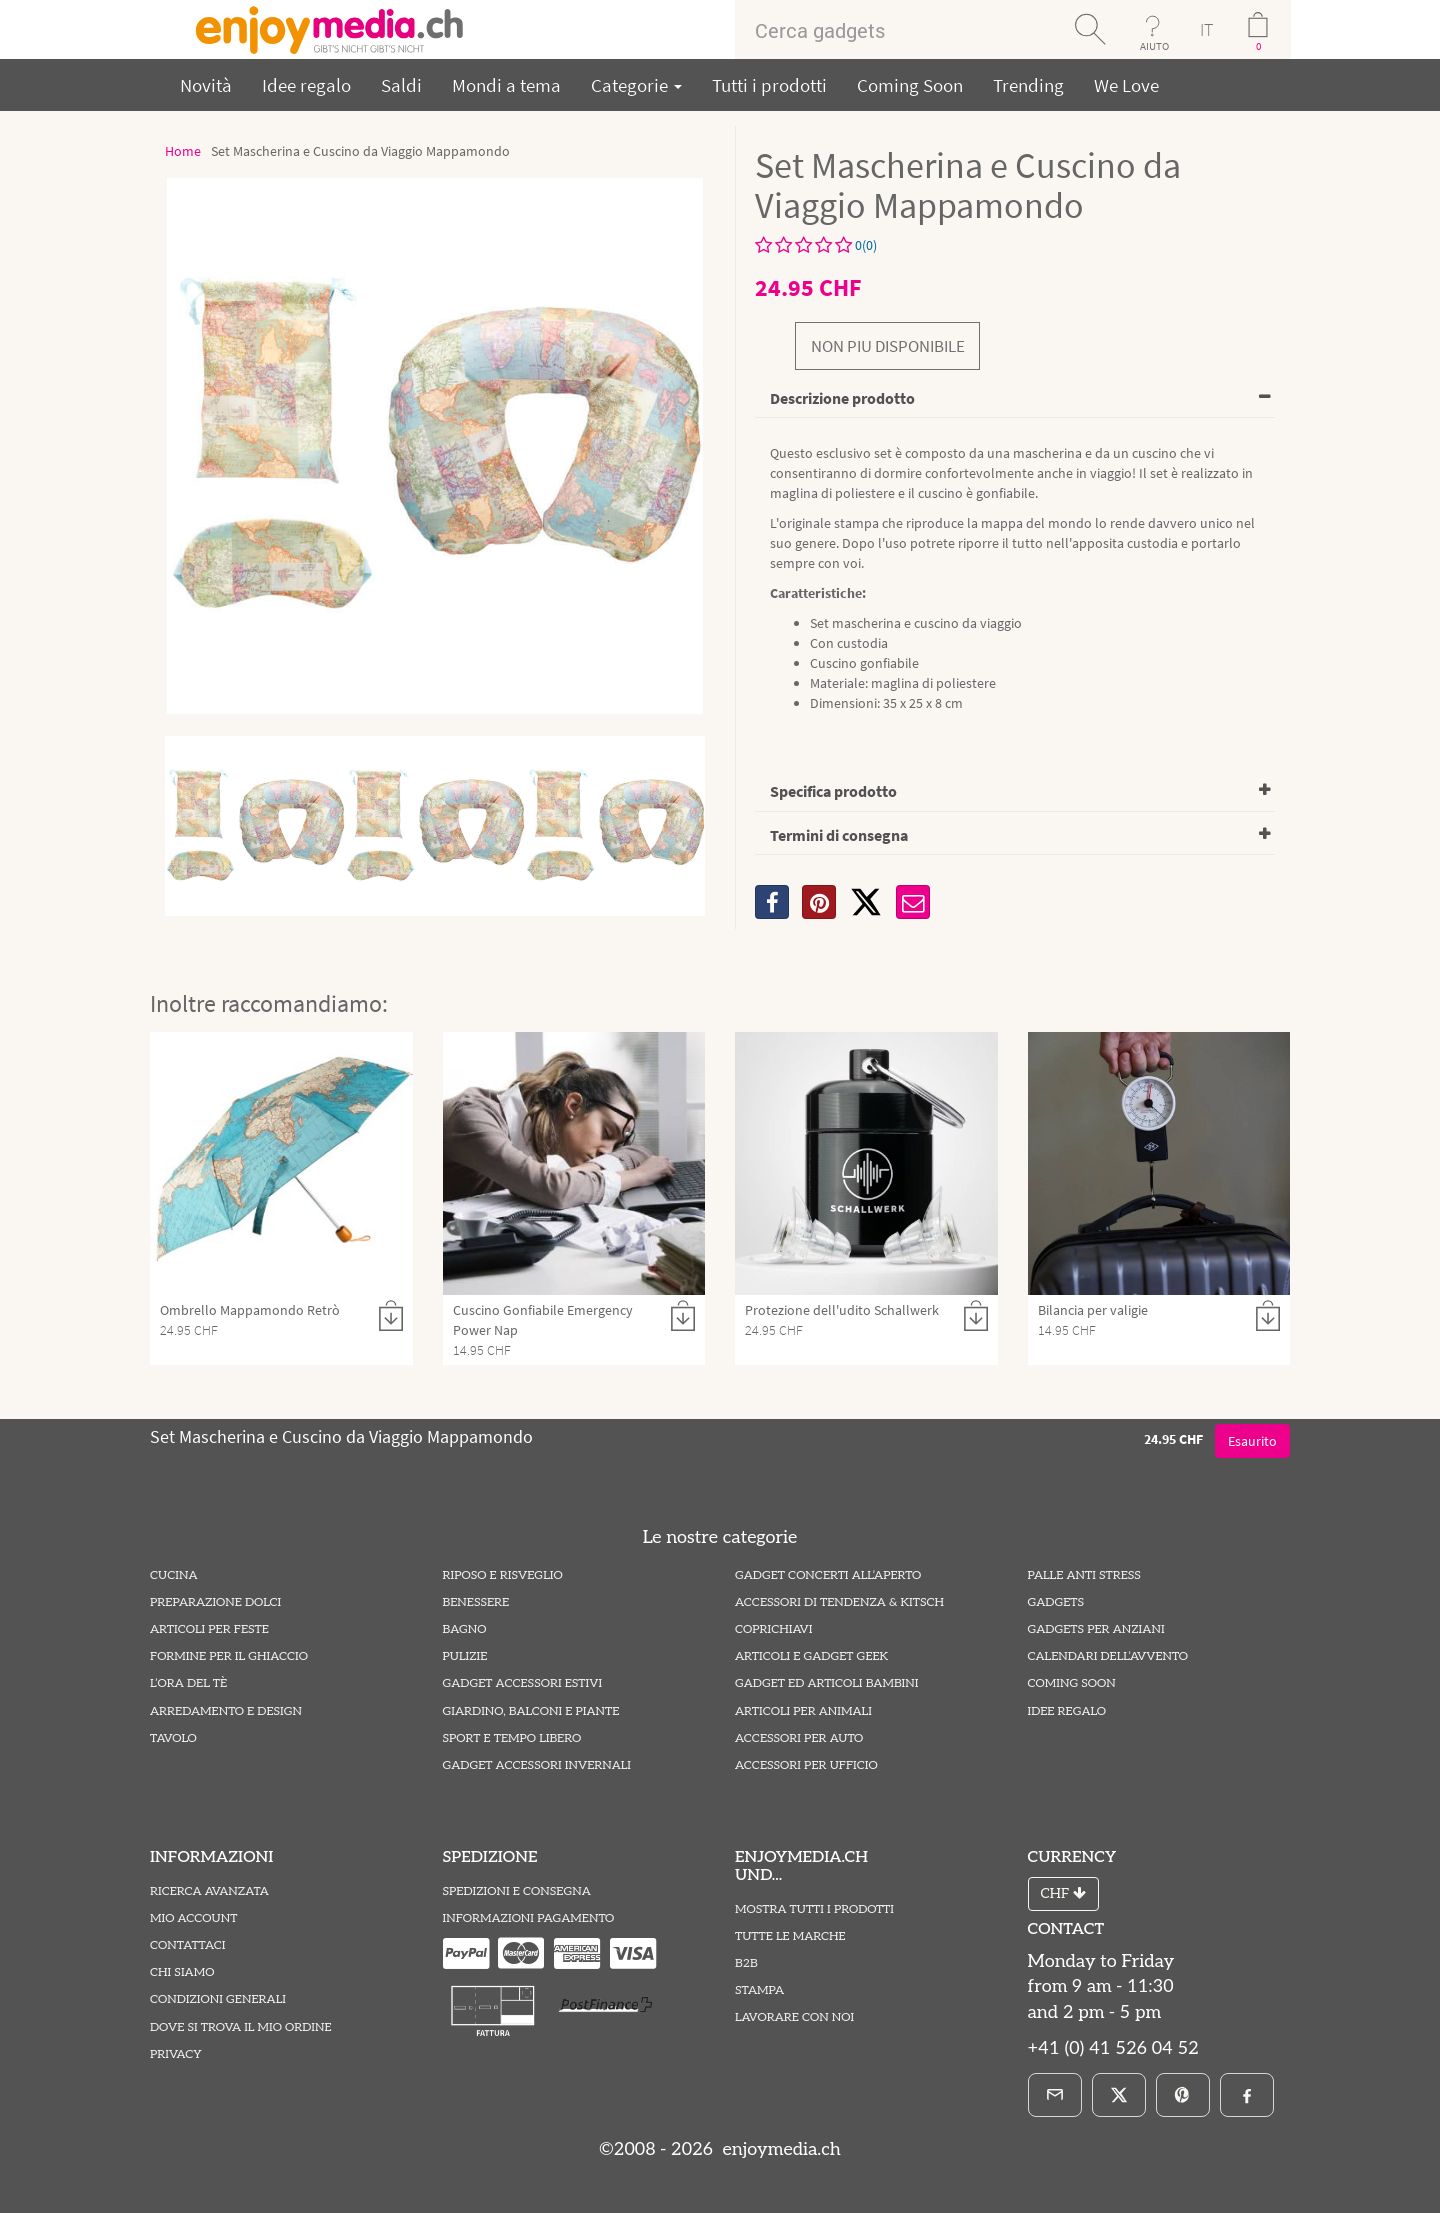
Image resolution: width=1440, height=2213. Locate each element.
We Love (1126, 85)
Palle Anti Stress (1084, 1575)
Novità (206, 85)
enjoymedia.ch (779, 2149)
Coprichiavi (773, 1629)
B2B (746, 1963)
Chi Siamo (182, 1972)
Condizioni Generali (218, 1999)
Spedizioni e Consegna (517, 1891)
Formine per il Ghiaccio (229, 1656)
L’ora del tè (188, 1683)
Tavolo (173, 1738)
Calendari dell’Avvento (1108, 1656)
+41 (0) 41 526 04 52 (1113, 2048)
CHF (1063, 1893)
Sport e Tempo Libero (512, 1738)
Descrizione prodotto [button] (842, 398)
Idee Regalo (1067, 1711)
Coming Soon (910, 85)
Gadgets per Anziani (1096, 1629)
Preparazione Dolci (215, 1602)
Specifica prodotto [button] (833, 791)
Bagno (465, 1629)
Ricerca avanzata (209, 1891)
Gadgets (1056, 1602)
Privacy (176, 2054)
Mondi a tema (506, 85)
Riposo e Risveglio (503, 1575)
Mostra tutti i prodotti (814, 1909)
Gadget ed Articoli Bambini (826, 1683)
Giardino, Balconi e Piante (531, 1711)
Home (183, 151)
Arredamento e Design (226, 1711)
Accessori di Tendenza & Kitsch (839, 1602)
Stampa (759, 1990)
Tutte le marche (790, 1936)
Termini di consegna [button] (839, 835)
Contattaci (188, 1945)
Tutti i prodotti (769, 85)
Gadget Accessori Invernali (537, 1765)
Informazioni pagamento (529, 1918)
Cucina (173, 1575)
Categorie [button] (636, 85)
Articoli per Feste (209, 1629)
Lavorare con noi (794, 2017)
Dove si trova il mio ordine (241, 2027)
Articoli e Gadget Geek (811, 1656)
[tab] (1015, 399)
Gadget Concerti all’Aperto (828, 1575)
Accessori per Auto (799, 1738)
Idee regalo (306, 85)
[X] (866, 902)
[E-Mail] (1055, 2095)
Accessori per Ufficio (806, 1765)
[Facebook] (1247, 2095)
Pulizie (465, 1656)
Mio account (193, 1918)
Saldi (401, 85)
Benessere (476, 1602)
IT (1206, 29)
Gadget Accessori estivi (523, 1683)
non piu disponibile (888, 346)
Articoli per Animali (803, 1711)
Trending (1028, 85)
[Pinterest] (1183, 2095)
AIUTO (1154, 46)
